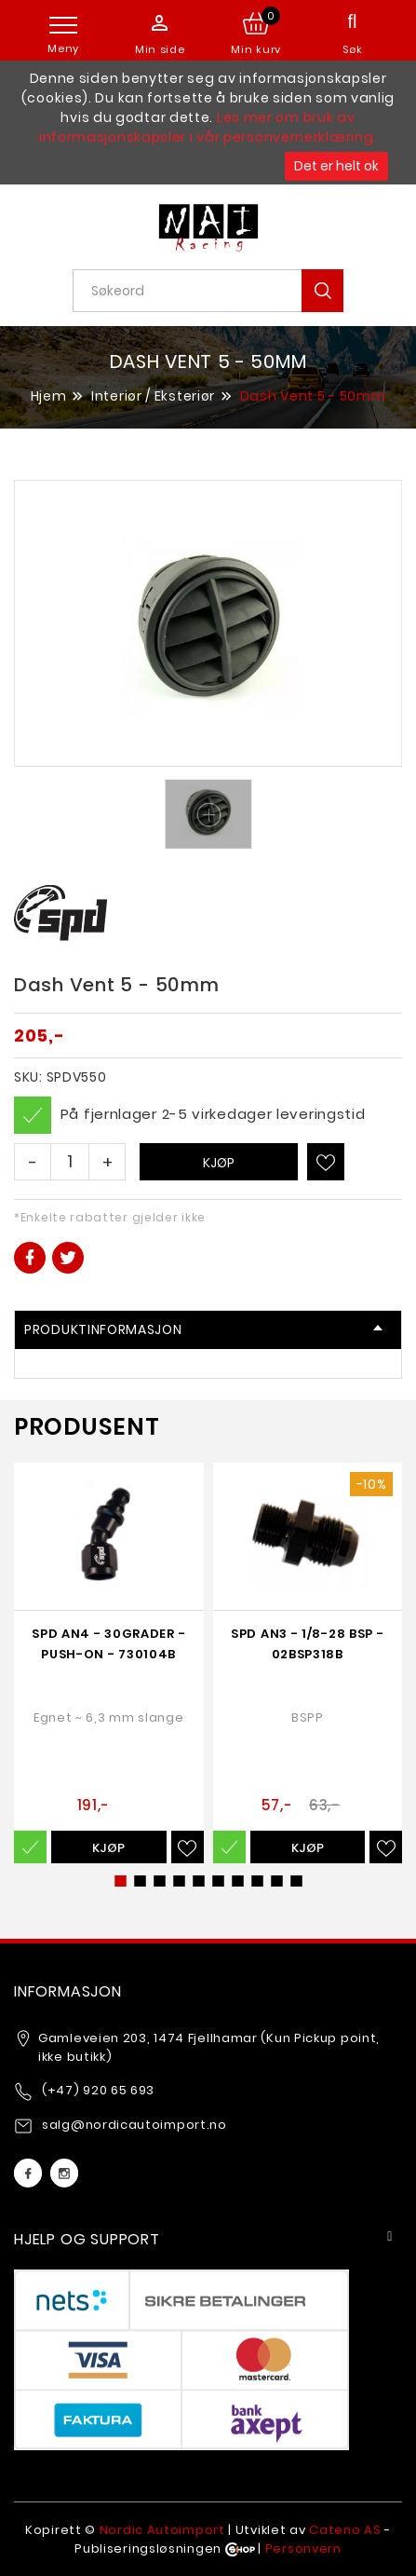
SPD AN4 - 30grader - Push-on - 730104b (108, 1644)
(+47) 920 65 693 (98, 2090)
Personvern (303, 2548)
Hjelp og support (87, 2239)
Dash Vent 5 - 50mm (313, 396)
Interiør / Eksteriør (153, 396)
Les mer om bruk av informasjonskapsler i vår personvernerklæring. (208, 127)
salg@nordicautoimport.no (134, 2124)
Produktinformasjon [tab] (203, 1329)
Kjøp (219, 1162)
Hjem (49, 395)
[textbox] (215, 290)
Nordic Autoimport (162, 2530)
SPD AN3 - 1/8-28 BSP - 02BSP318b (307, 1644)
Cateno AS (345, 2530)
